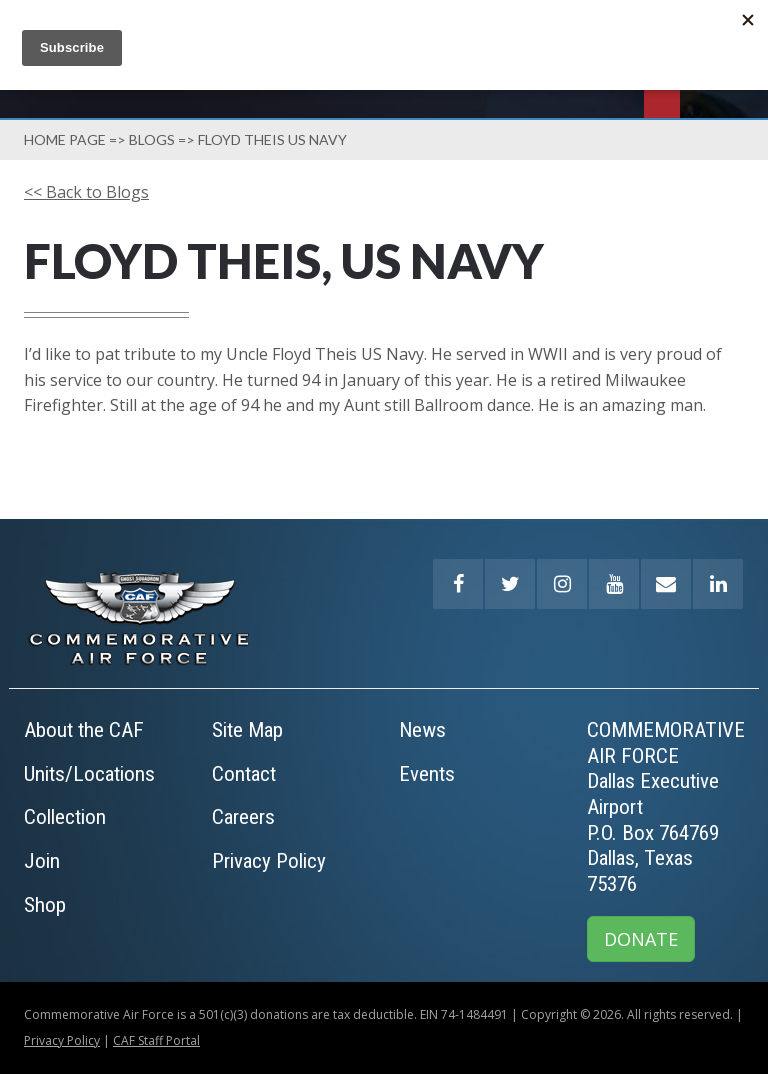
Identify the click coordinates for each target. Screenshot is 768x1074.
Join (42, 861)
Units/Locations (89, 774)
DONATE (641, 939)
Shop (45, 905)
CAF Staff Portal (156, 1040)
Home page (65, 139)
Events (427, 774)
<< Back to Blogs (86, 192)
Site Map (247, 730)
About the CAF (84, 730)
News (422, 730)
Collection (65, 817)
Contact (244, 774)
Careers (243, 817)
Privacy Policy (269, 861)
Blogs (152, 139)
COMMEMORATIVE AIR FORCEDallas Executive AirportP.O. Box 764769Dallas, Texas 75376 (666, 807)
